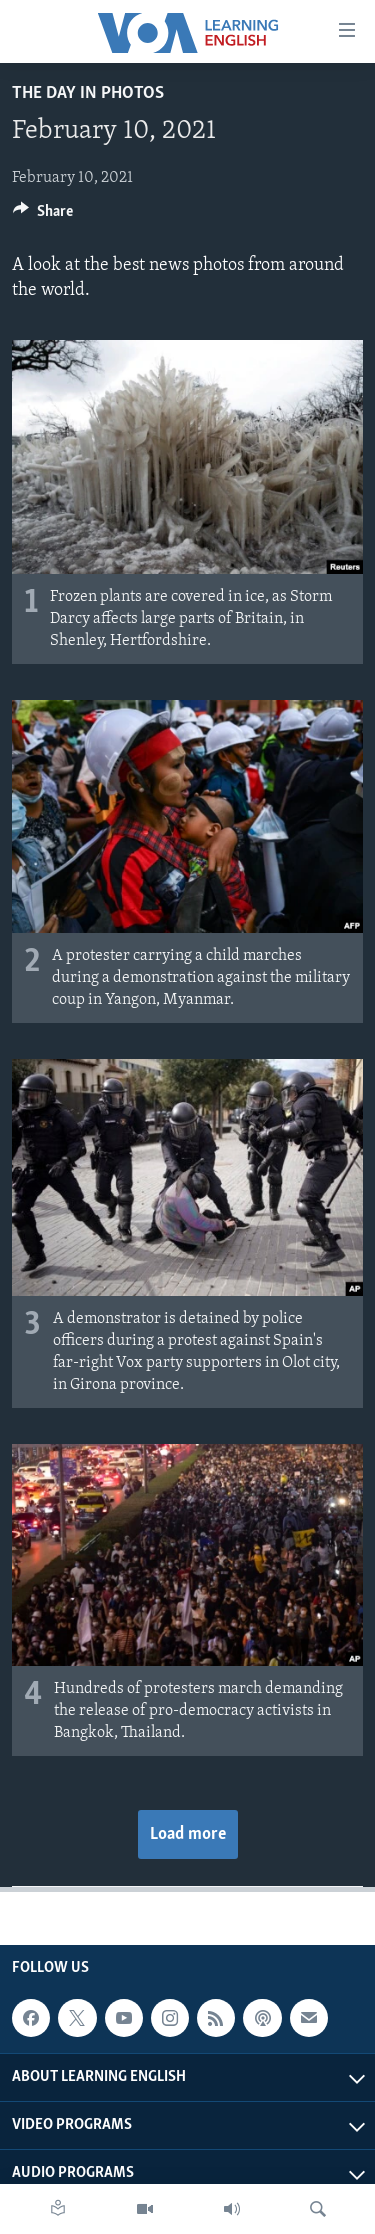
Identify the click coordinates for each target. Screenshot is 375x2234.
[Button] (43, 216)
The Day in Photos (88, 93)
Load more (188, 1834)
